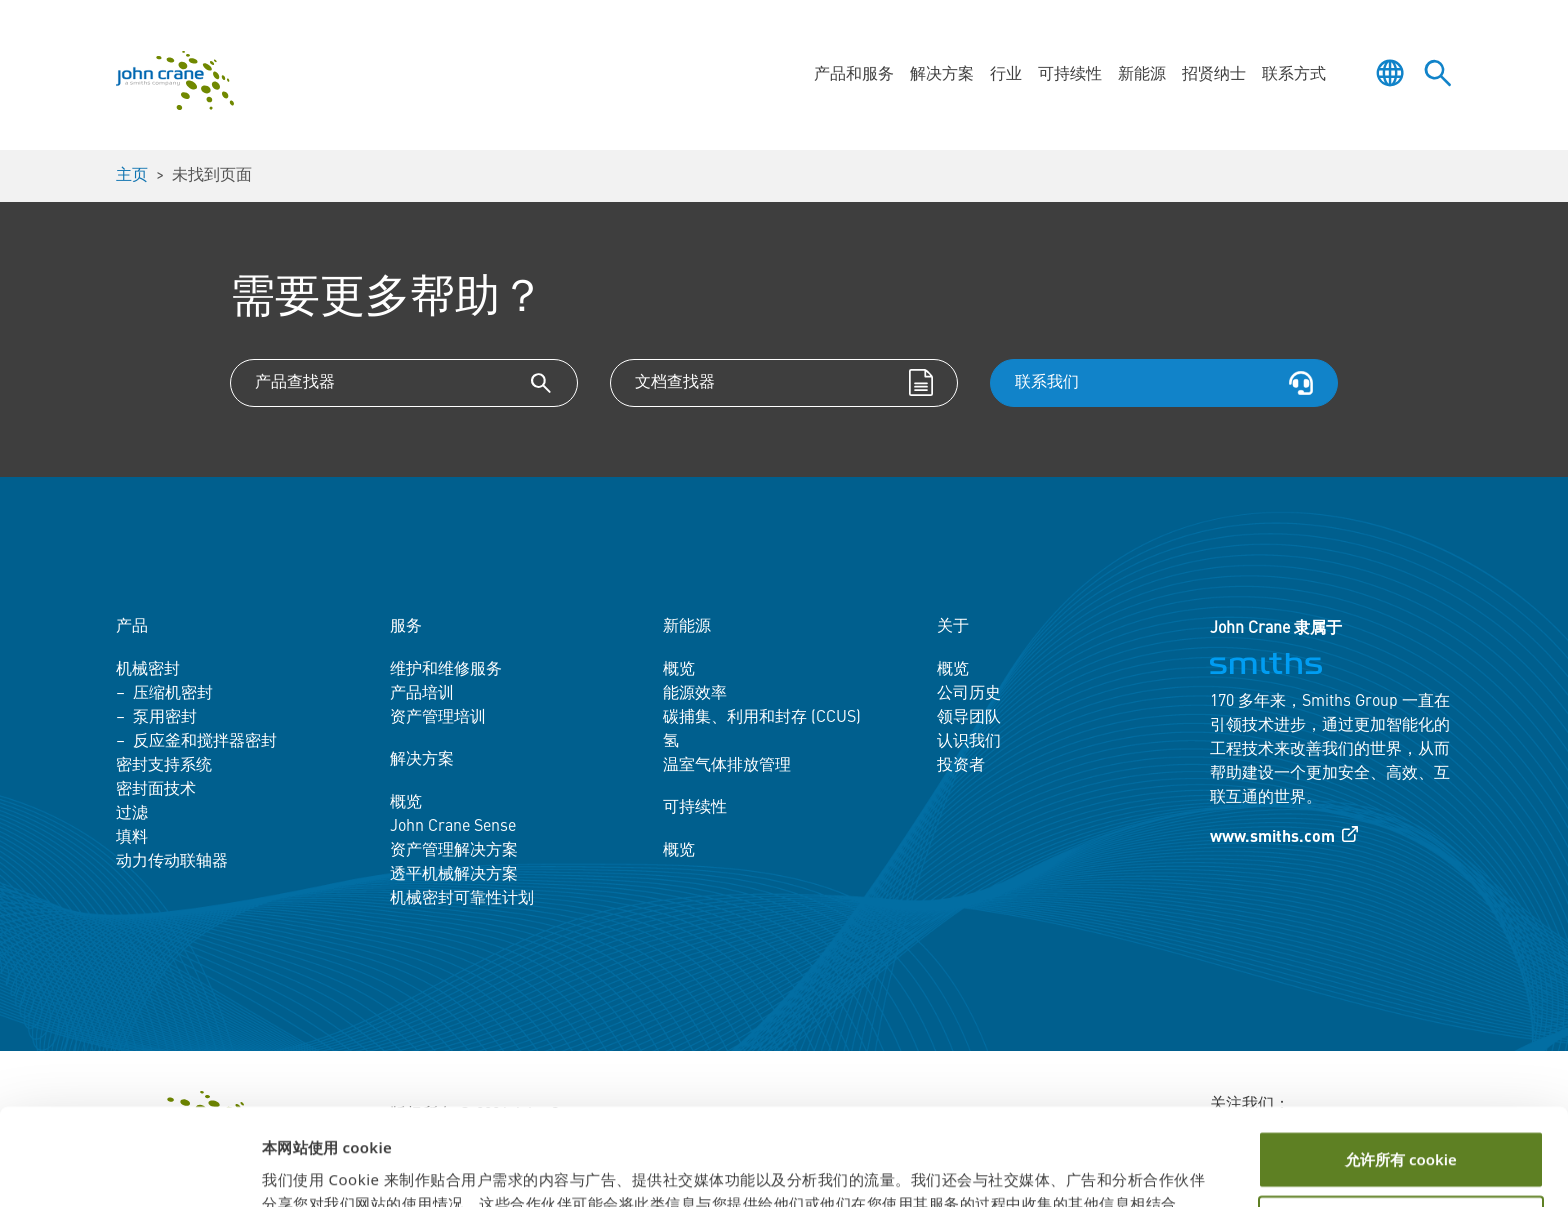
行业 (1006, 75)
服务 (406, 627)
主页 (132, 176)
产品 (132, 627)
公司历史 (969, 694)
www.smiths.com (1272, 838)
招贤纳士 (1214, 75)
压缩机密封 (173, 694)
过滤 (132, 814)
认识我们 (969, 742)
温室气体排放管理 (727, 766)
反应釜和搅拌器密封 (205, 742)
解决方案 (942, 75)
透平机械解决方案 (454, 875)
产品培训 (422, 694)
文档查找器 (675, 383)
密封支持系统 (164, 766)
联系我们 (1047, 383)
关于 (953, 627)
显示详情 (292, 1168)
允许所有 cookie (1401, 1069)
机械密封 (148, 670)
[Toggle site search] (1438, 73)
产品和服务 (854, 75)
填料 (132, 838)
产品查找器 (295, 383)
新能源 (1142, 75)
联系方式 (1294, 75)
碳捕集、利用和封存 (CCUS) (762, 718)
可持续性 (1070, 75)
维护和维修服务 (446, 670)
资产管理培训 (438, 718)
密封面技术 (156, 790)
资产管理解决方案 (454, 851)
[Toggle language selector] (1390, 73)
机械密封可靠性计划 (462, 899)
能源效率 (695, 694)
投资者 (961, 766)
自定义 (1401, 1134)
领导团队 (969, 718)
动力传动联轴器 (172, 862)
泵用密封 (165, 718)
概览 (406, 803)
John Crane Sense (453, 827)
